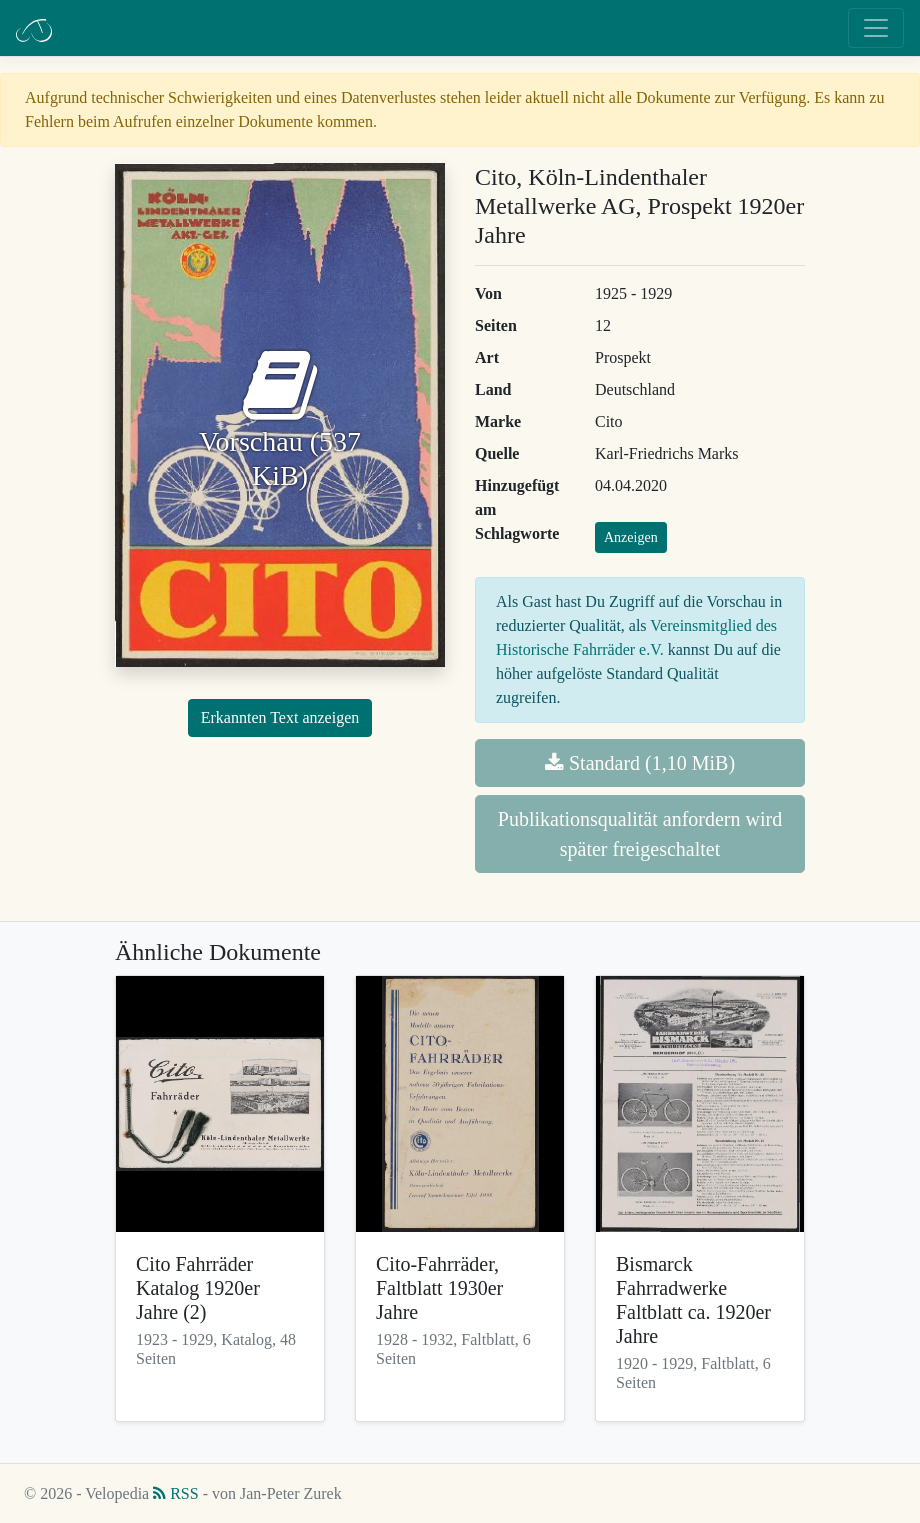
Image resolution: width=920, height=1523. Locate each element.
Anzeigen (631, 537)
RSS (175, 1493)
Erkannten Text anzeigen (280, 717)
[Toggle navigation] (876, 28)
